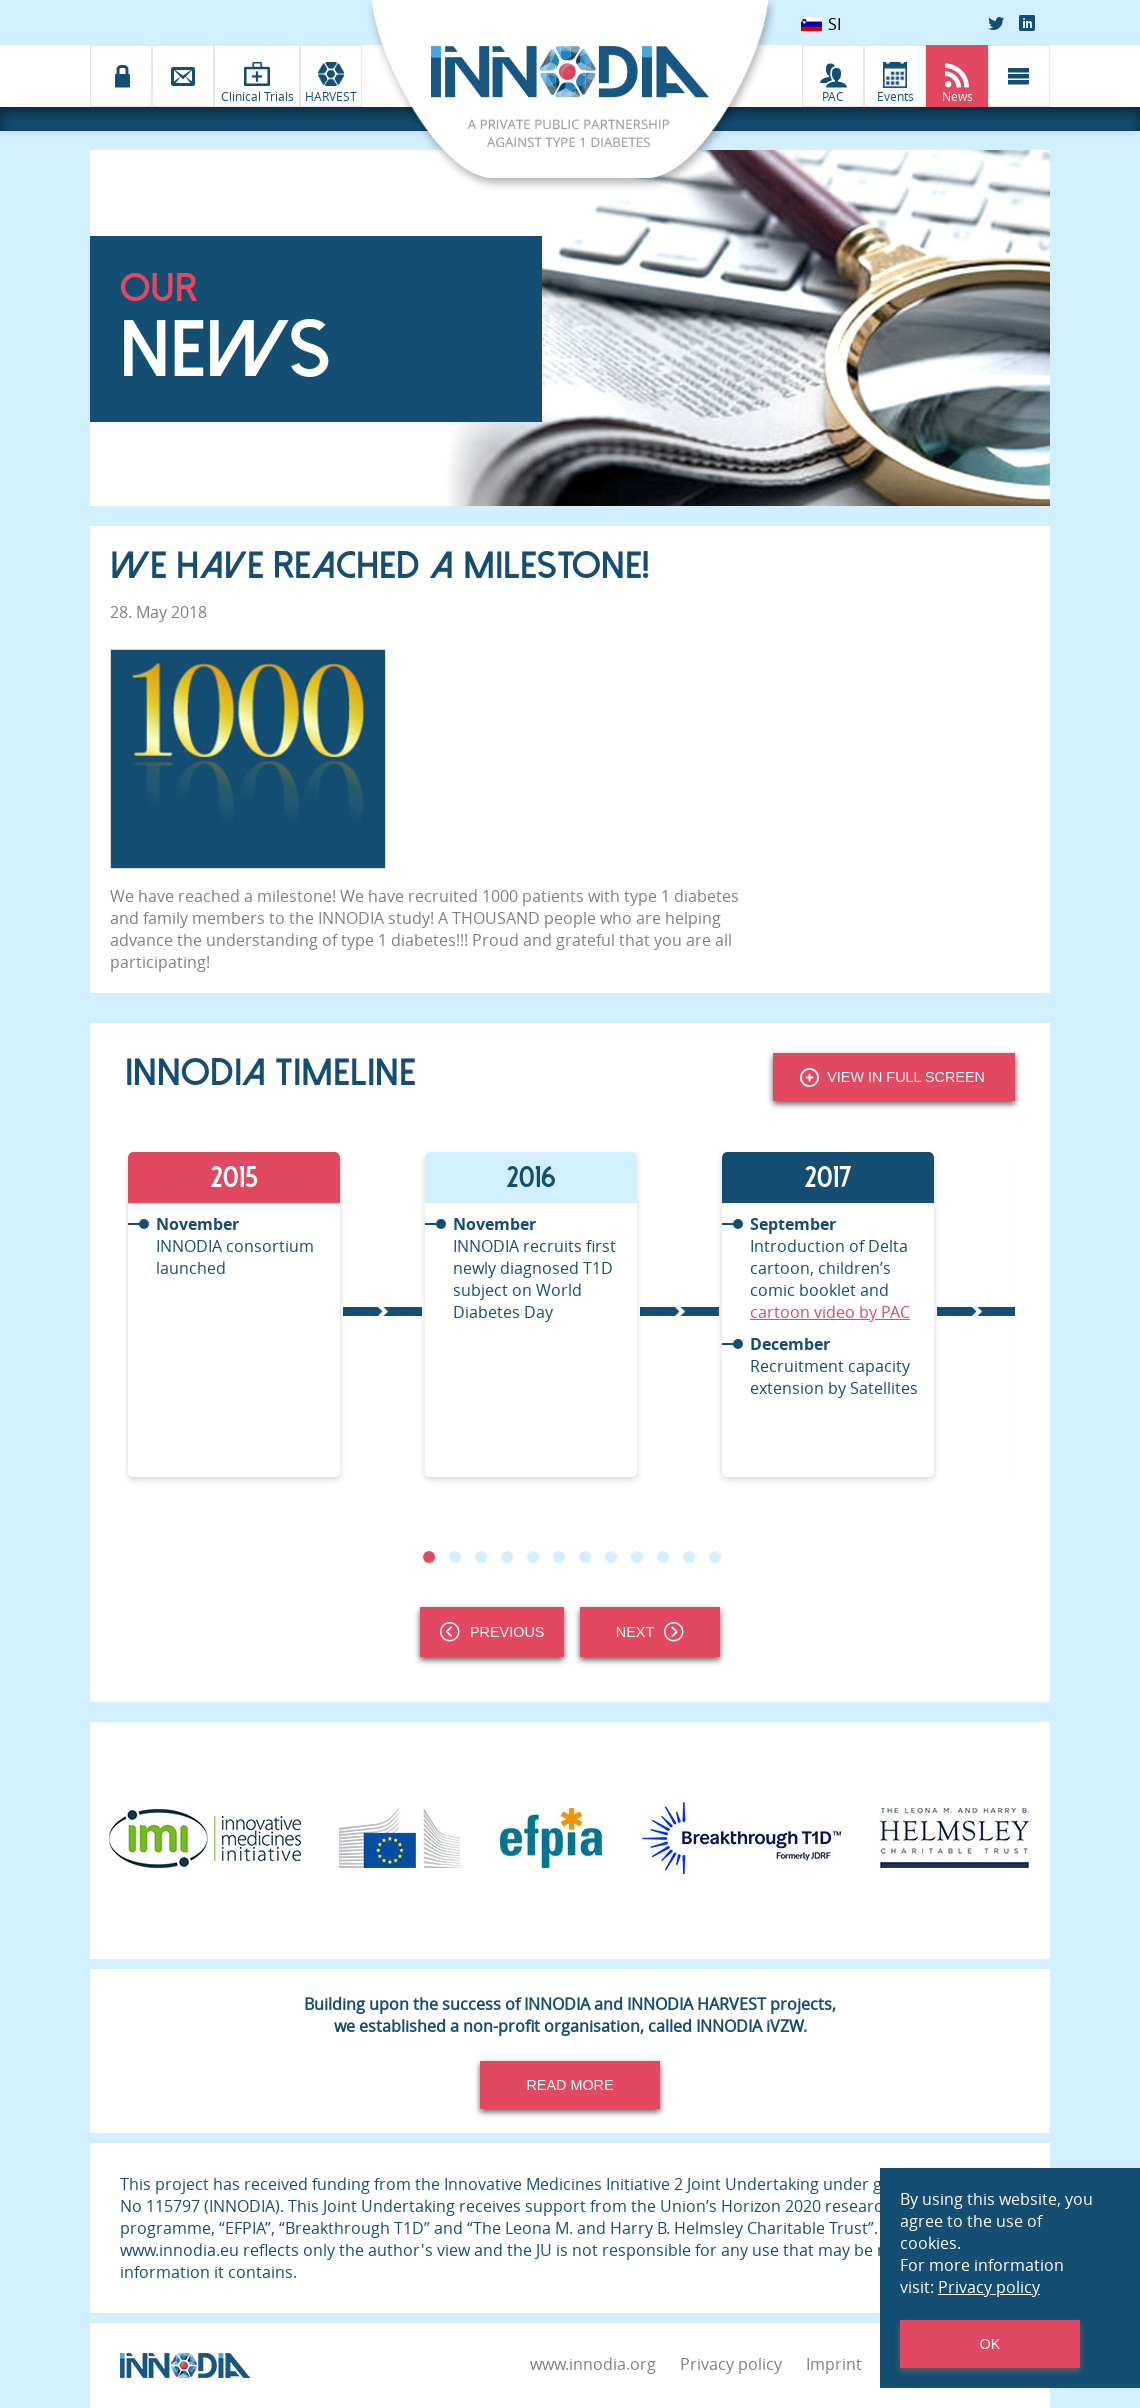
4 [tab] (507, 1557)
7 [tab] (585, 1557)
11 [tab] (689, 1557)
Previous (492, 1632)
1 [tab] (429, 1557)
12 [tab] (715, 1557)
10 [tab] (663, 1557)
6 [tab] (559, 1557)
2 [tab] (455, 1557)
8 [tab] (611, 1557)
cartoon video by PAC (830, 1312)
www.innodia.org (593, 2364)
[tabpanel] (273, 1314)
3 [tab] (481, 1557)
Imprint (834, 2364)
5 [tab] (533, 1557)
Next (650, 1632)
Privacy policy (731, 2364)
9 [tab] (637, 1557)
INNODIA (351, 918)
